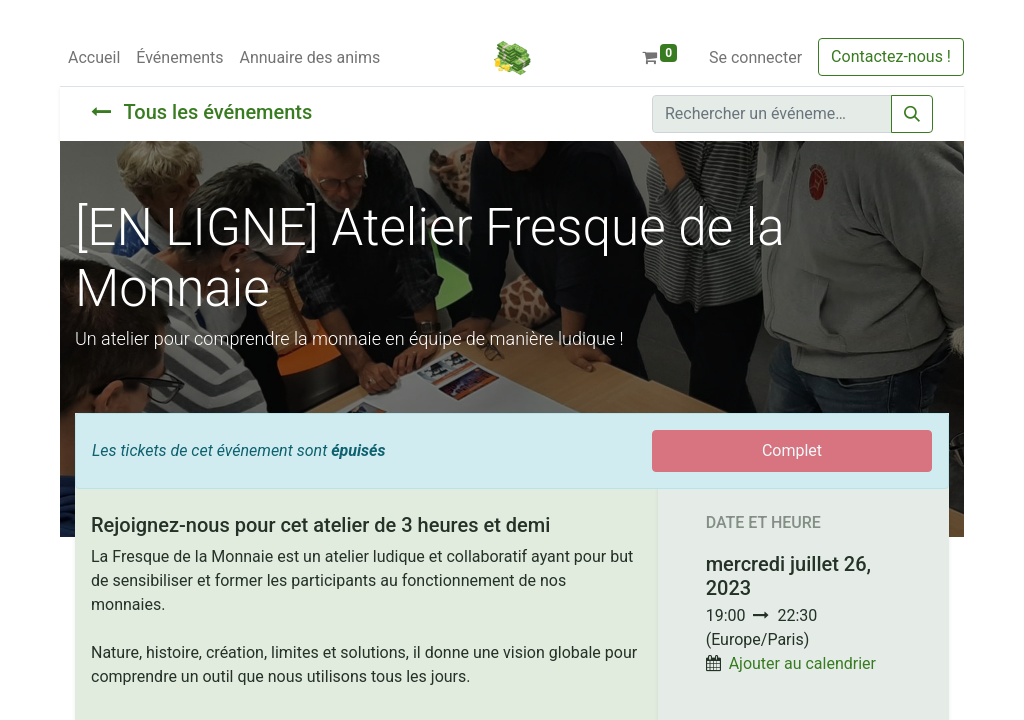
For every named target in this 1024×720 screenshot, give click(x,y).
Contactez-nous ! (891, 56)
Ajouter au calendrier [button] (802, 663)
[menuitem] (94, 58)
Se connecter (755, 57)
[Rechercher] (912, 114)
